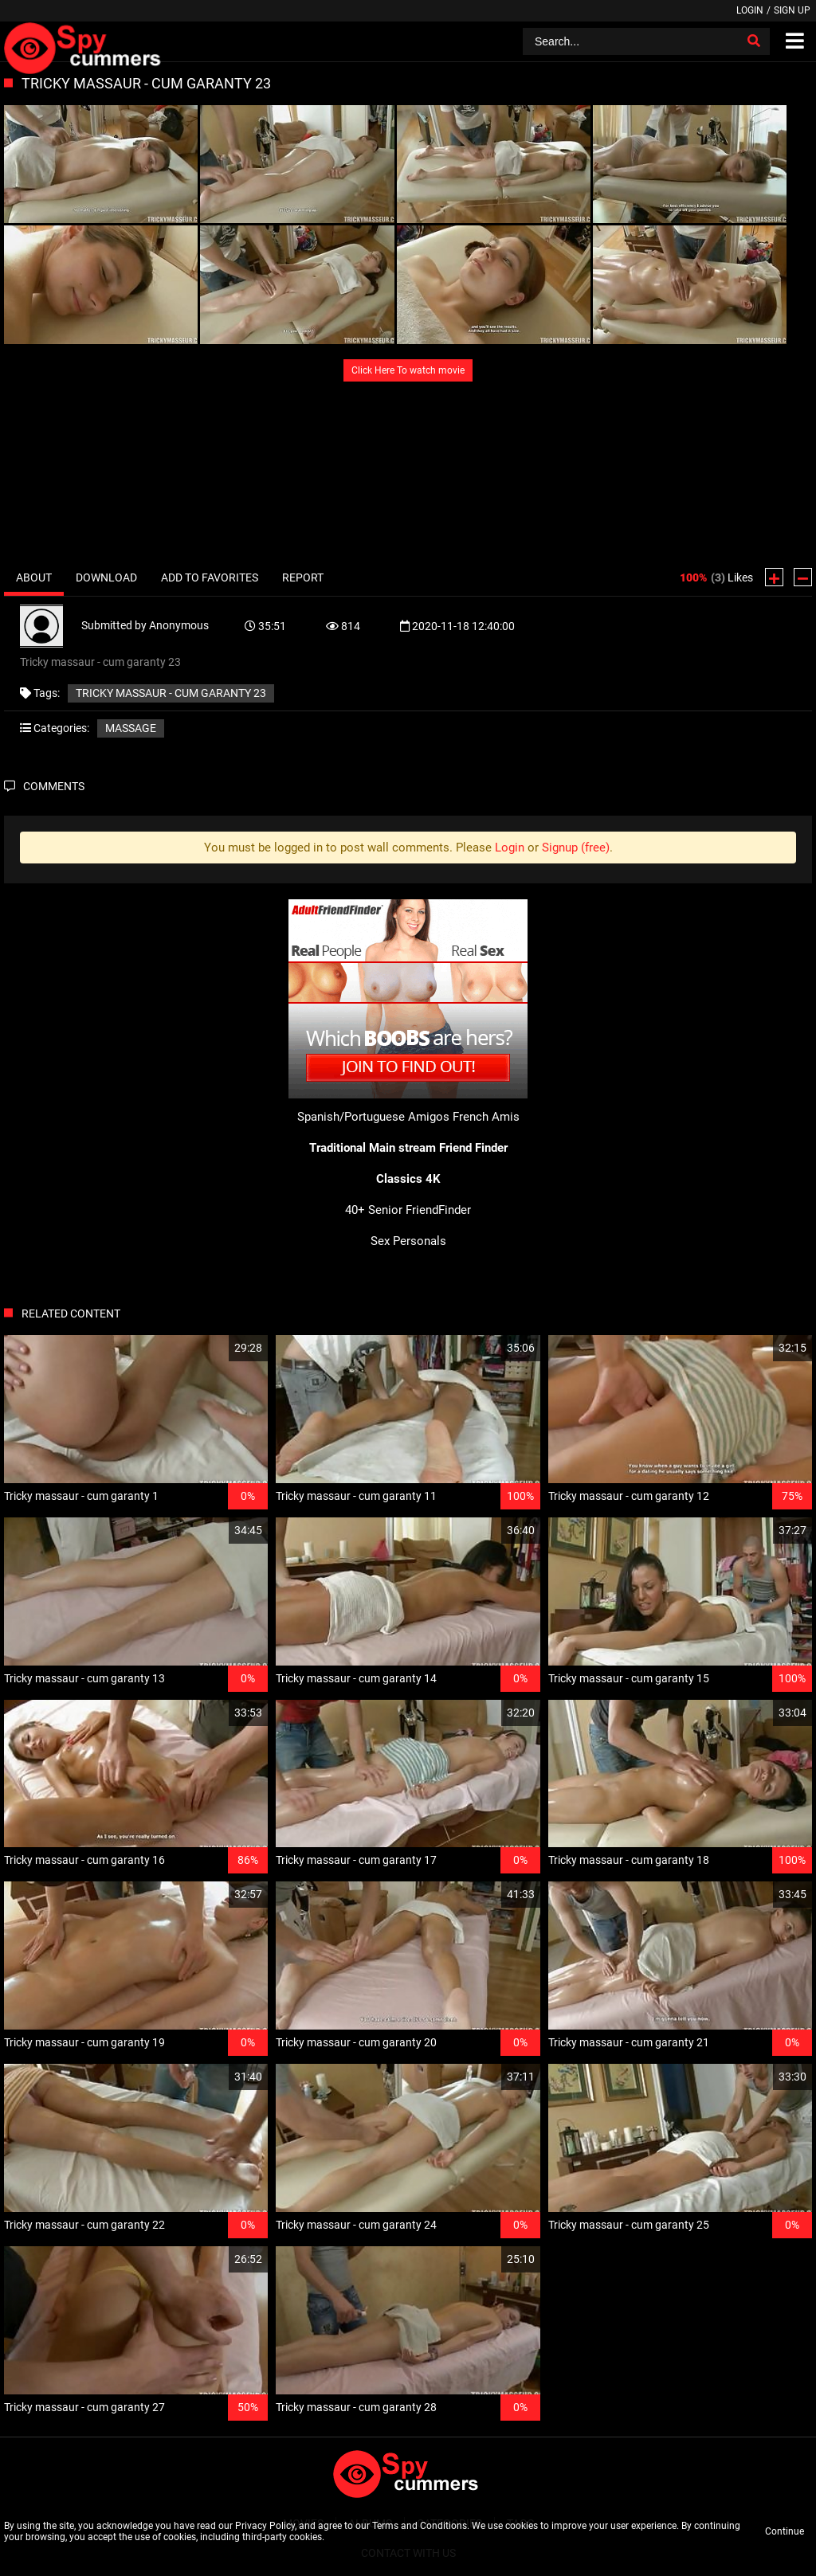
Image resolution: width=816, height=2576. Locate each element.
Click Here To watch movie (408, 370)
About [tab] (34, 577)
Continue (784, 2531)
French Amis (486, 1117)
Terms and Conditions (419, 2525)
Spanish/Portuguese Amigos (373, 1117)
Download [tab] (106, 577)
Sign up (792, 10)
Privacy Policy (265, 2525)
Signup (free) (576, 847)
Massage (130, 728)
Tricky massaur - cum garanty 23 (171, 693)
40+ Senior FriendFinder (408, 1210)
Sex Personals (408, 1241)
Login (749, 10)
